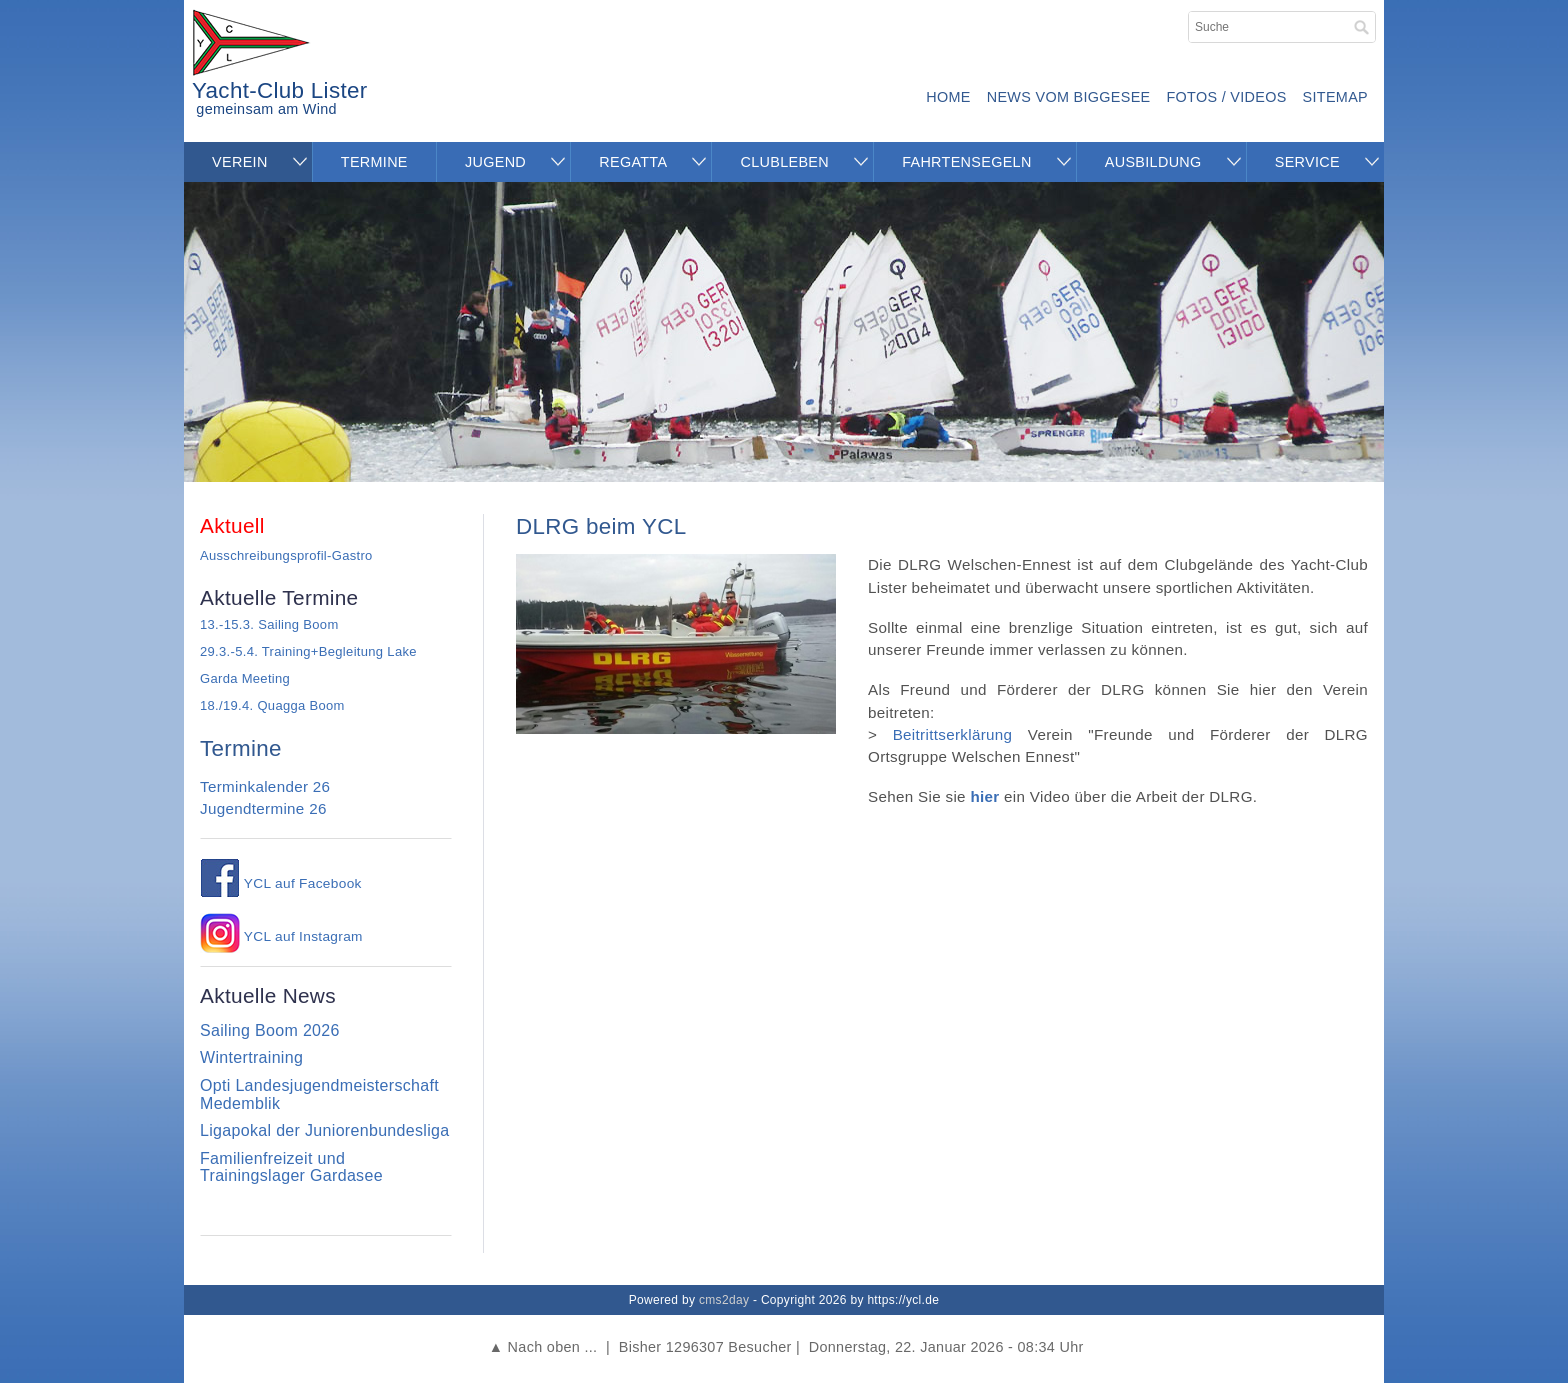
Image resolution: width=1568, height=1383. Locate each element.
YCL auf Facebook (281, 883)
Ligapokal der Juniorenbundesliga (325, 1130)
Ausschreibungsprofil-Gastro (286, 555)
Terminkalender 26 (265, 786)
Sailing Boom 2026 (270, 1030)
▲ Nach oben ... (542, 1347)
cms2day (724, 1300)
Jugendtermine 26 (263, 808)
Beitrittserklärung (953, 734)
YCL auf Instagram (281, 936)
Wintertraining (251, 1057)
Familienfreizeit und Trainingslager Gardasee (291, 1167)
